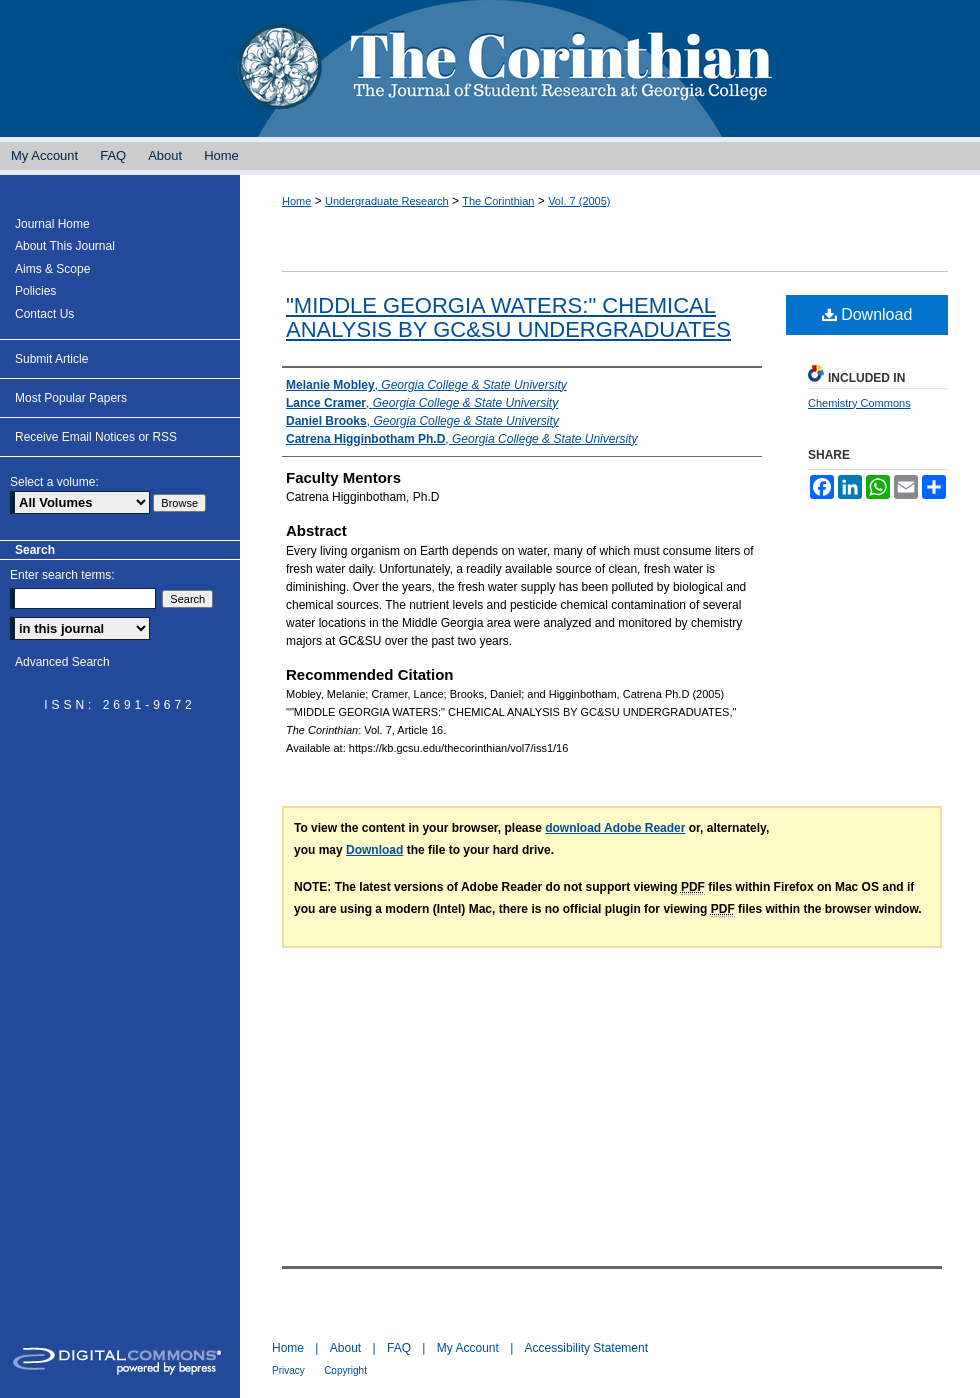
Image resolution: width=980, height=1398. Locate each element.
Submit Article (51, 359)
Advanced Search (62, 662)
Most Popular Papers (71, 398)
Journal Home (52, 224)
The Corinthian (490, 68)
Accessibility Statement (586, 1348)
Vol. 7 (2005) (579, 201)
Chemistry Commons (859, 403)
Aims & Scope (52, 269)
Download (867, 314)
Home (296, 201)
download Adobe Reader (615, 828)
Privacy (288, 1370)
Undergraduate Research (387, 201)
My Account (468, 1348)
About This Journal (65, 246)
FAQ (399, 1348)
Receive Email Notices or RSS (96, 437)
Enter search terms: (62, 575)
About (345, 1348)
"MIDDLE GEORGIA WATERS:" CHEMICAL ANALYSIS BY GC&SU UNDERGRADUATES (508, 317)
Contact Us (44, 314)
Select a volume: (54, 482)
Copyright (345, 1370)
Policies (35, 291)
